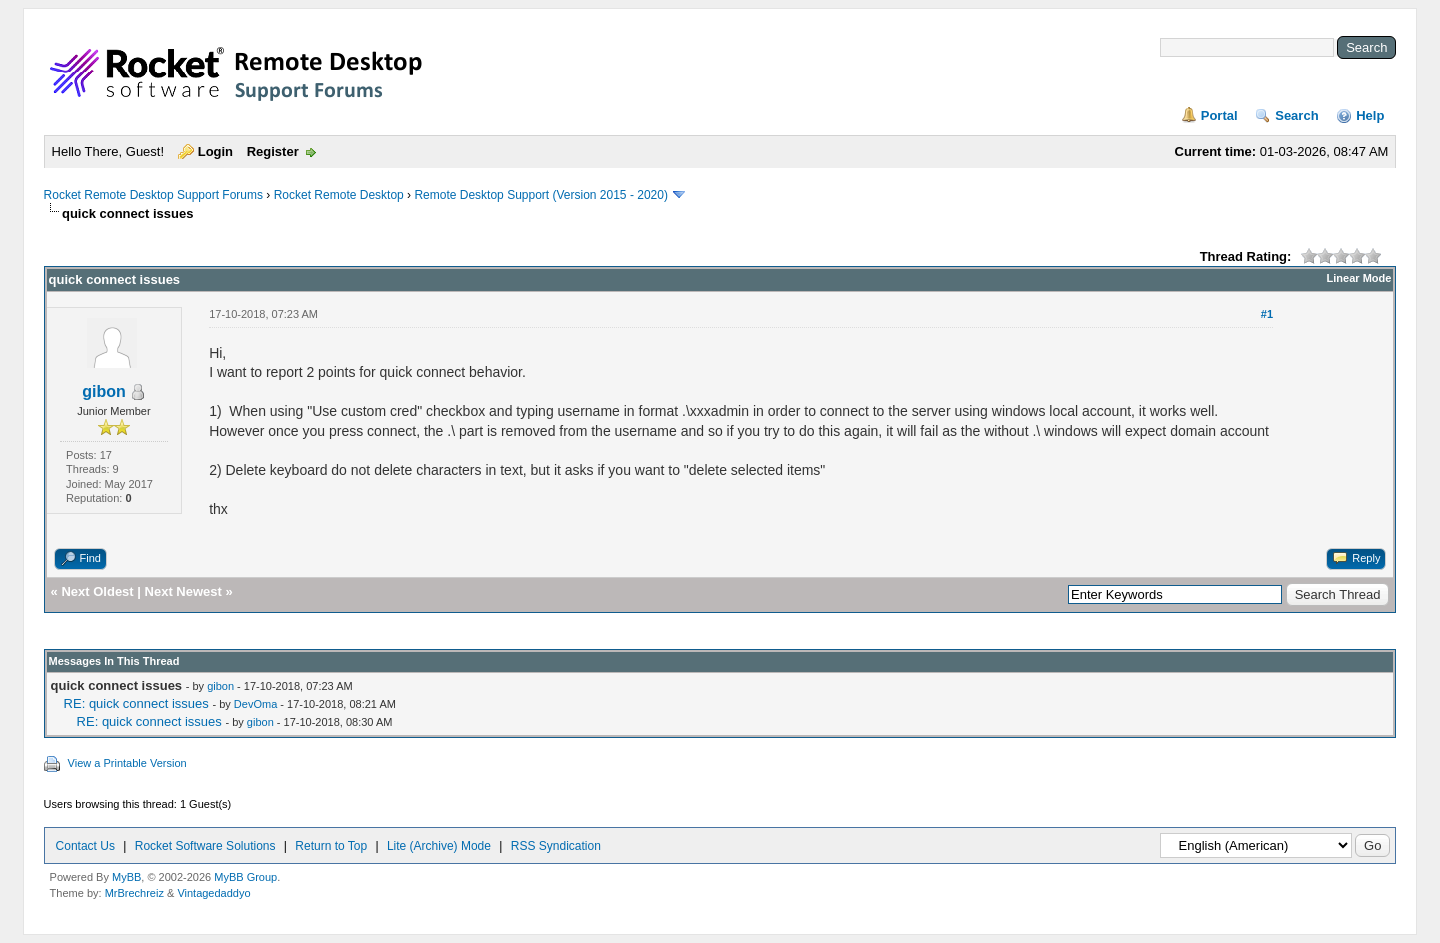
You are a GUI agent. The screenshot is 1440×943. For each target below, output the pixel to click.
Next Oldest (97, 591)
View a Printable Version (127, 763)
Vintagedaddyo (213, 893)
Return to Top (331, 846)
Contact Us (85, 846)
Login (215, 151)
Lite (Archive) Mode (439, 846)
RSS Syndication (556, 846)
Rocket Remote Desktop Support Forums (153, 195)
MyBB (126, 877)
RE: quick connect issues (136, 703)
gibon (104, 391)
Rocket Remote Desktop (339, 195)
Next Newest (183, 591)
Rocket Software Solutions (205, 846)
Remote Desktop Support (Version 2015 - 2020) (540, 195)
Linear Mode (1359, 278)
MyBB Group (245, 877)
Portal (1219, 115)
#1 (1267, 314)
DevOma (255, 704)
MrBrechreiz (134, 893)
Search (1296, 115)
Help (1370, 115)
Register (273, 151)
